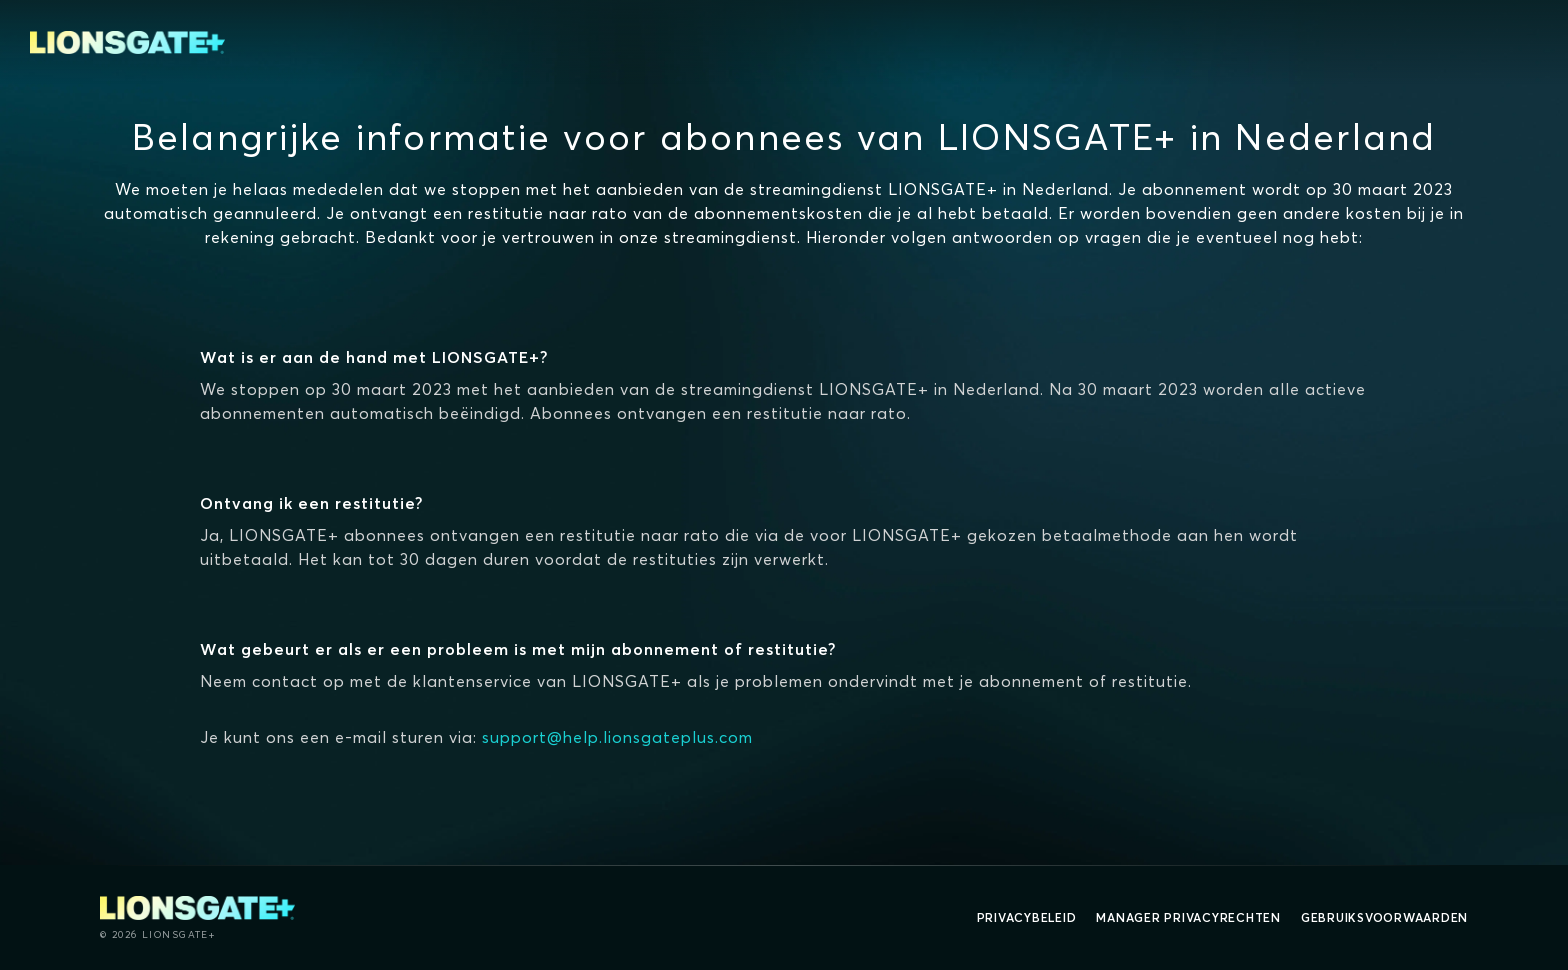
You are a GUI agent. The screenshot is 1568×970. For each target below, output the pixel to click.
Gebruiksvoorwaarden (1384, 917)
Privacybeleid (1027, 917)
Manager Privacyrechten (1188, 917)
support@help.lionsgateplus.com (617, 737)
